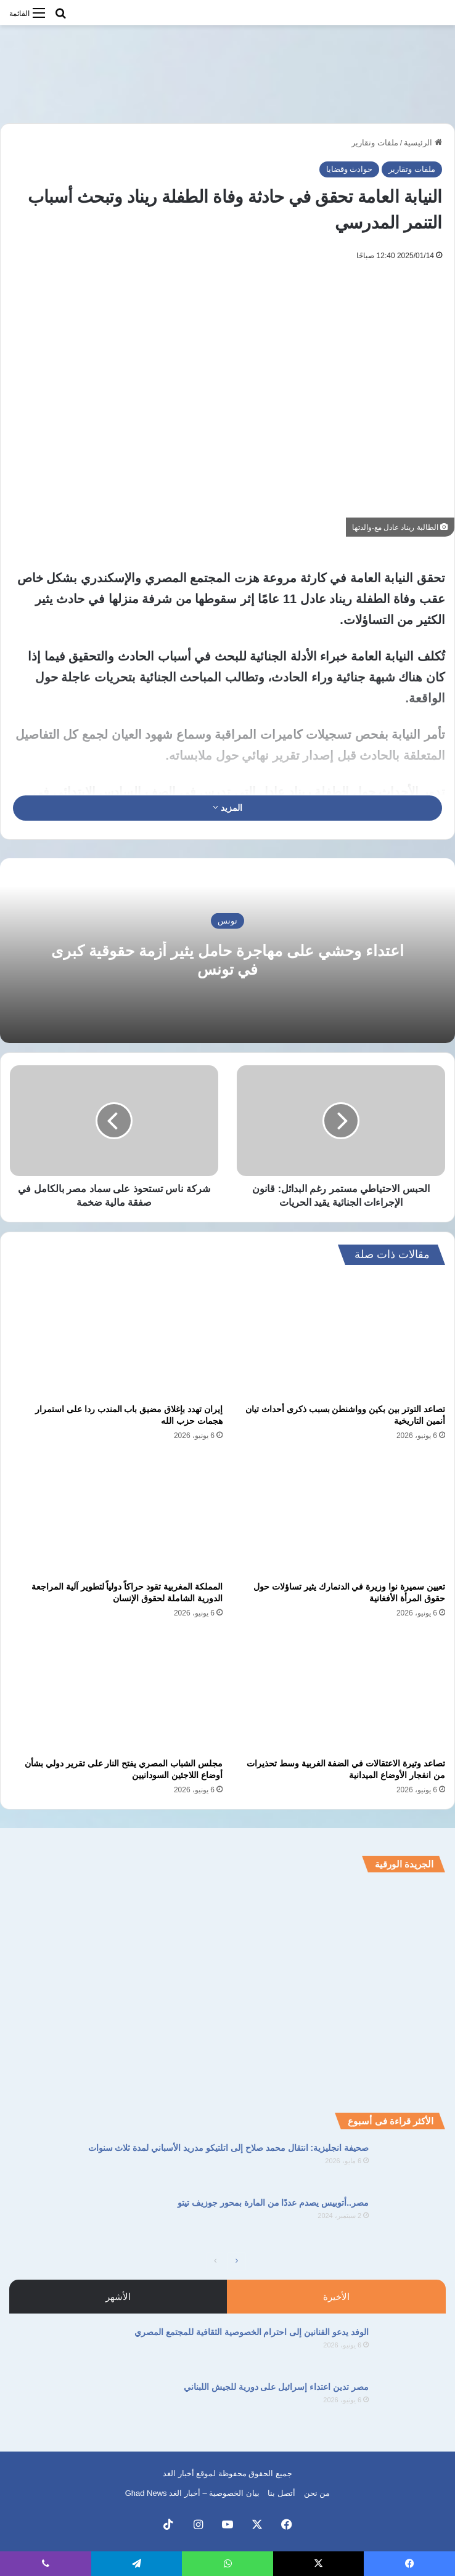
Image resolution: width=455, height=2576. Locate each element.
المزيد (227, 808)
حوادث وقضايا (349, 169)
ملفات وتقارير (374, 142)
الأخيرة (336, 2296)
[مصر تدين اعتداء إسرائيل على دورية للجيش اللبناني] (412, 2404)
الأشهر (118, 2296)
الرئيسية (423, 142)
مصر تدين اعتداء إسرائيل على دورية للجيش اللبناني (276, 2387)
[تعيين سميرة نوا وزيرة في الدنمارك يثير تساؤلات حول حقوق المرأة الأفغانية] (338, 1515)
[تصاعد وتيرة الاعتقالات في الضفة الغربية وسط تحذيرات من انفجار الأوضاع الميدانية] (338, 1692)
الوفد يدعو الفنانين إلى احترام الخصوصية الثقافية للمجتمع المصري (251, 2332)
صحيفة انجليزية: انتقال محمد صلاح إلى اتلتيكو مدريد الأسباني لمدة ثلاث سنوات (228, 2148)
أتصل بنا (281, 2493)
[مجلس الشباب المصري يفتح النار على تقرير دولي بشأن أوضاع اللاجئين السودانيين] (116, 1692)
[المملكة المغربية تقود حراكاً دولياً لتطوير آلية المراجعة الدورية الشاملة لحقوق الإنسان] (116, 1515)
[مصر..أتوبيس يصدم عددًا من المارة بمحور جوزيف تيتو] (412, 2219)
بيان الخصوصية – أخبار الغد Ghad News (192, 2493)
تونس (227, 920)
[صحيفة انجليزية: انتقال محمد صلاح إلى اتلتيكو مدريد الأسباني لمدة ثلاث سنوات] (412, 2165)
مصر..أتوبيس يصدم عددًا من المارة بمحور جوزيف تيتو (273, 2203)
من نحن (317, 2493)
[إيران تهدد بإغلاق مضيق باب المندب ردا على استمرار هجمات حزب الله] (116, 1338)
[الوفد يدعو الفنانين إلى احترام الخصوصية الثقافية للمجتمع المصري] (412, 2349)
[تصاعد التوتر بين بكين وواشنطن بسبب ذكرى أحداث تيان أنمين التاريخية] (338, 1338)
